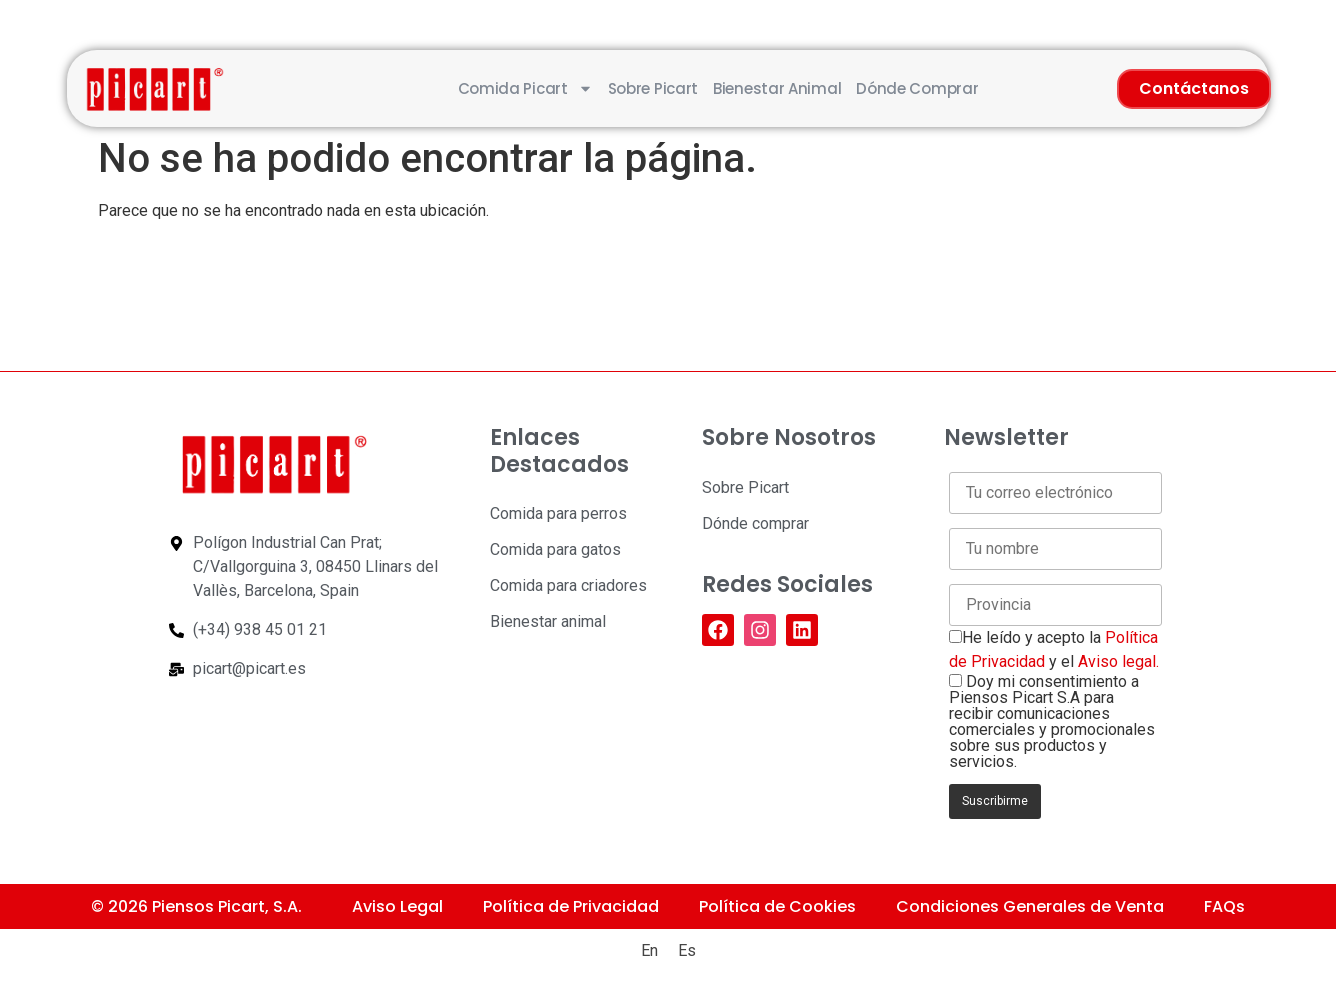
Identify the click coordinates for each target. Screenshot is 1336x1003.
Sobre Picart (653, 88)
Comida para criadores (568, 585)
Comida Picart (525, 88)
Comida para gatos (555, 549)
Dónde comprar (917, 88)
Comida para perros (558, 513)
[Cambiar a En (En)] (649, 951)
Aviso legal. (1118, 661)
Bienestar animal (777, 88)
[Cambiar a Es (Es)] (687, 951)
